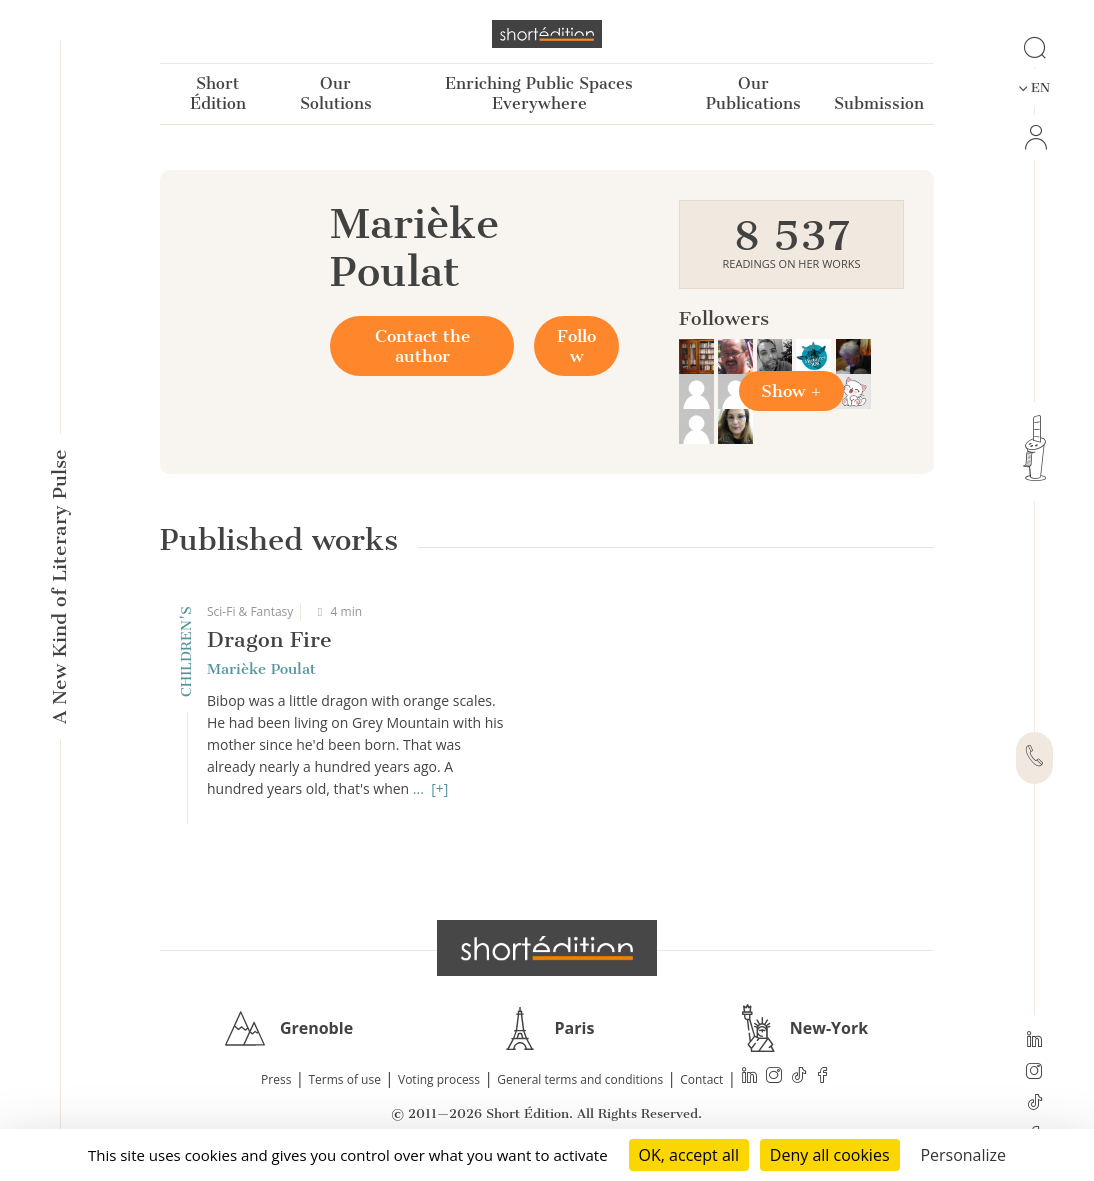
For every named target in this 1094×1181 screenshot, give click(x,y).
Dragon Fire (269, 639)
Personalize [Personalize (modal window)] (963, 1155)
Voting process (439, 1079)
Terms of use (345, 1079)
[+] (439, 788)
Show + (791, 391)
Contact (701, 1079)
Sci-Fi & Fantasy (250, 611)
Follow (576, 346)
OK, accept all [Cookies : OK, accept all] (689, 1155)
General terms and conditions (580, 1079)
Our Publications (753, 93)
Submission (879, 103)
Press (276, 1079)
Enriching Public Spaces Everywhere (539, 93)
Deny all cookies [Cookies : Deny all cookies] (830, 1155)
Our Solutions (336, 93)
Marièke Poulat (261, 669)
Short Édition (218, 93)
